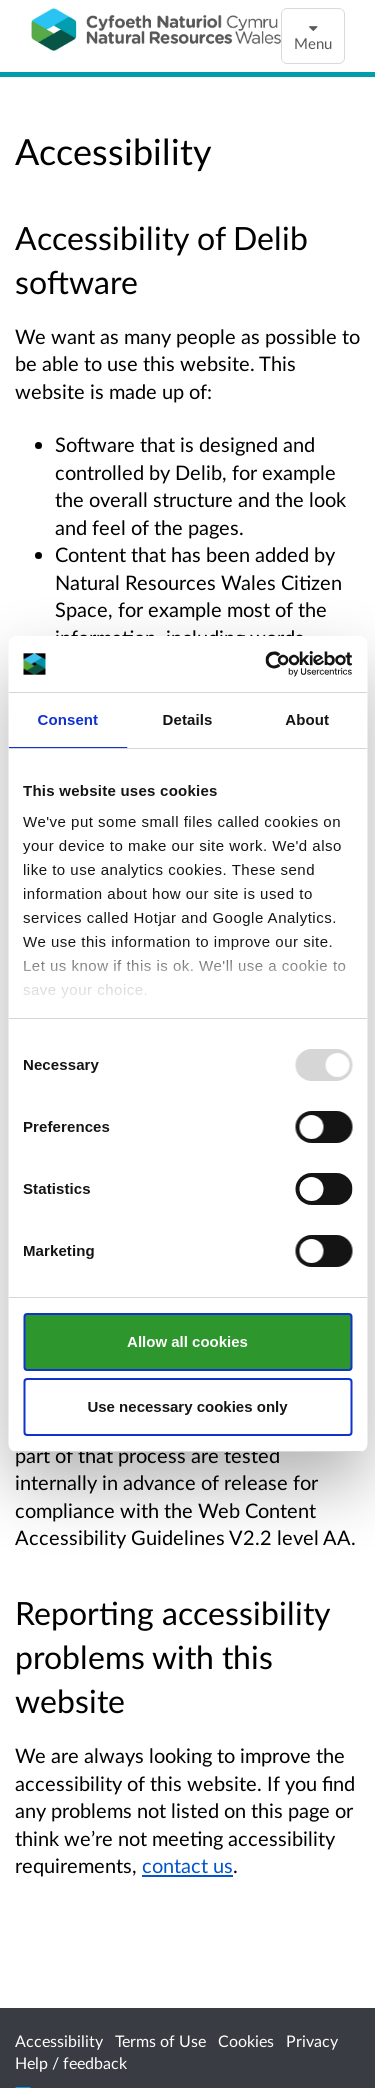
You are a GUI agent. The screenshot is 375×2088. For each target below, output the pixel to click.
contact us (187, 1865)
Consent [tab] (67, 719)
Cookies (246, 2040)
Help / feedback (71, 2062)
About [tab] (307, 719)
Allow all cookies (187, 1341)
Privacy (312, 2040)
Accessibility (59, 2040)
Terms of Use (160, 2040)
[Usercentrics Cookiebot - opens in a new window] (267, 664)
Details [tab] (188, 719)
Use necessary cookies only (187, 1406)
